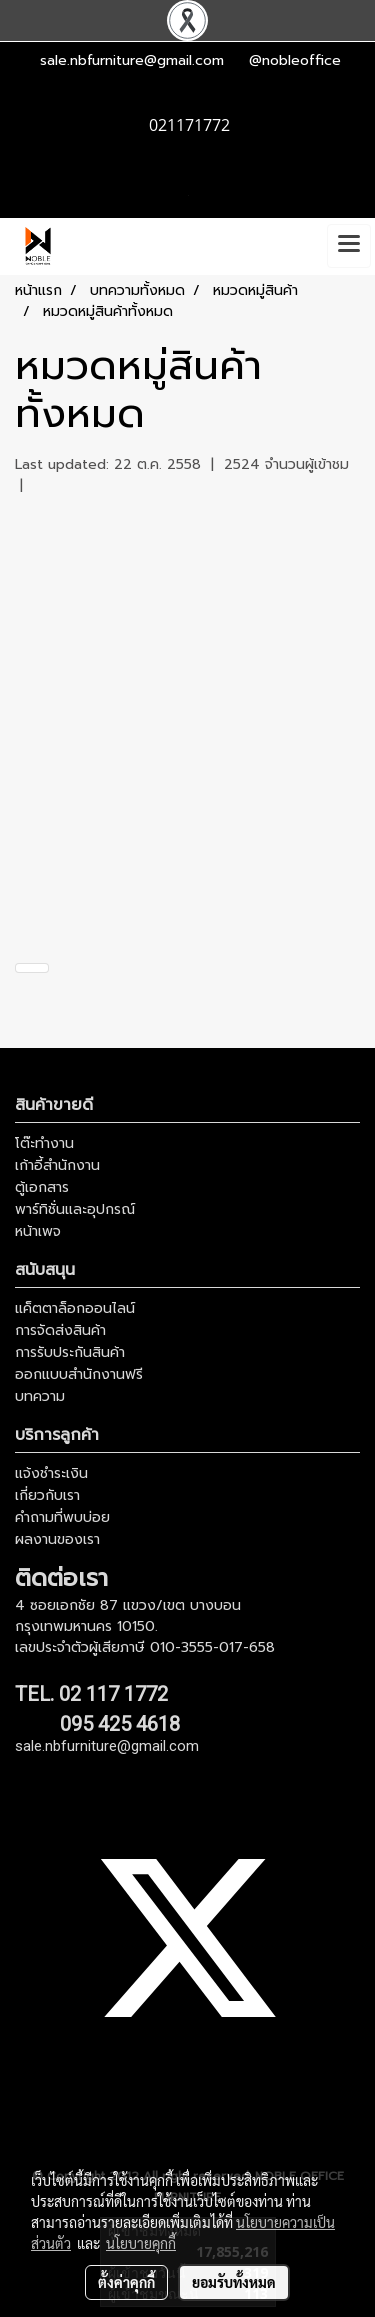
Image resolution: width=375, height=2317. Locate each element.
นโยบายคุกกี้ (141, 2243)
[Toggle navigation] (349, 246)
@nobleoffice (295, 60)
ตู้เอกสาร (42, 1187)
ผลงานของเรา (57, 1539)
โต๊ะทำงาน (44, 1143)
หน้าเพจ (38, 1231)
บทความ (40, 1396)
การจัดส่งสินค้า (60, 1330)
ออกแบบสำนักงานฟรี (79, 1374)
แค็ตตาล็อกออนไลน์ (75, 1308)
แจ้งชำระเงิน (51, 1473)
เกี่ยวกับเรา (47, 1495)
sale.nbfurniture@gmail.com (132, 60)
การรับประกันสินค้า (70, 1352)
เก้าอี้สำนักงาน (57, 1165)
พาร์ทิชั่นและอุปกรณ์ (75, 1209)
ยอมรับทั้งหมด (234, 2282)
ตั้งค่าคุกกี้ (126, 2282)
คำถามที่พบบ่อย (62, 1517)
